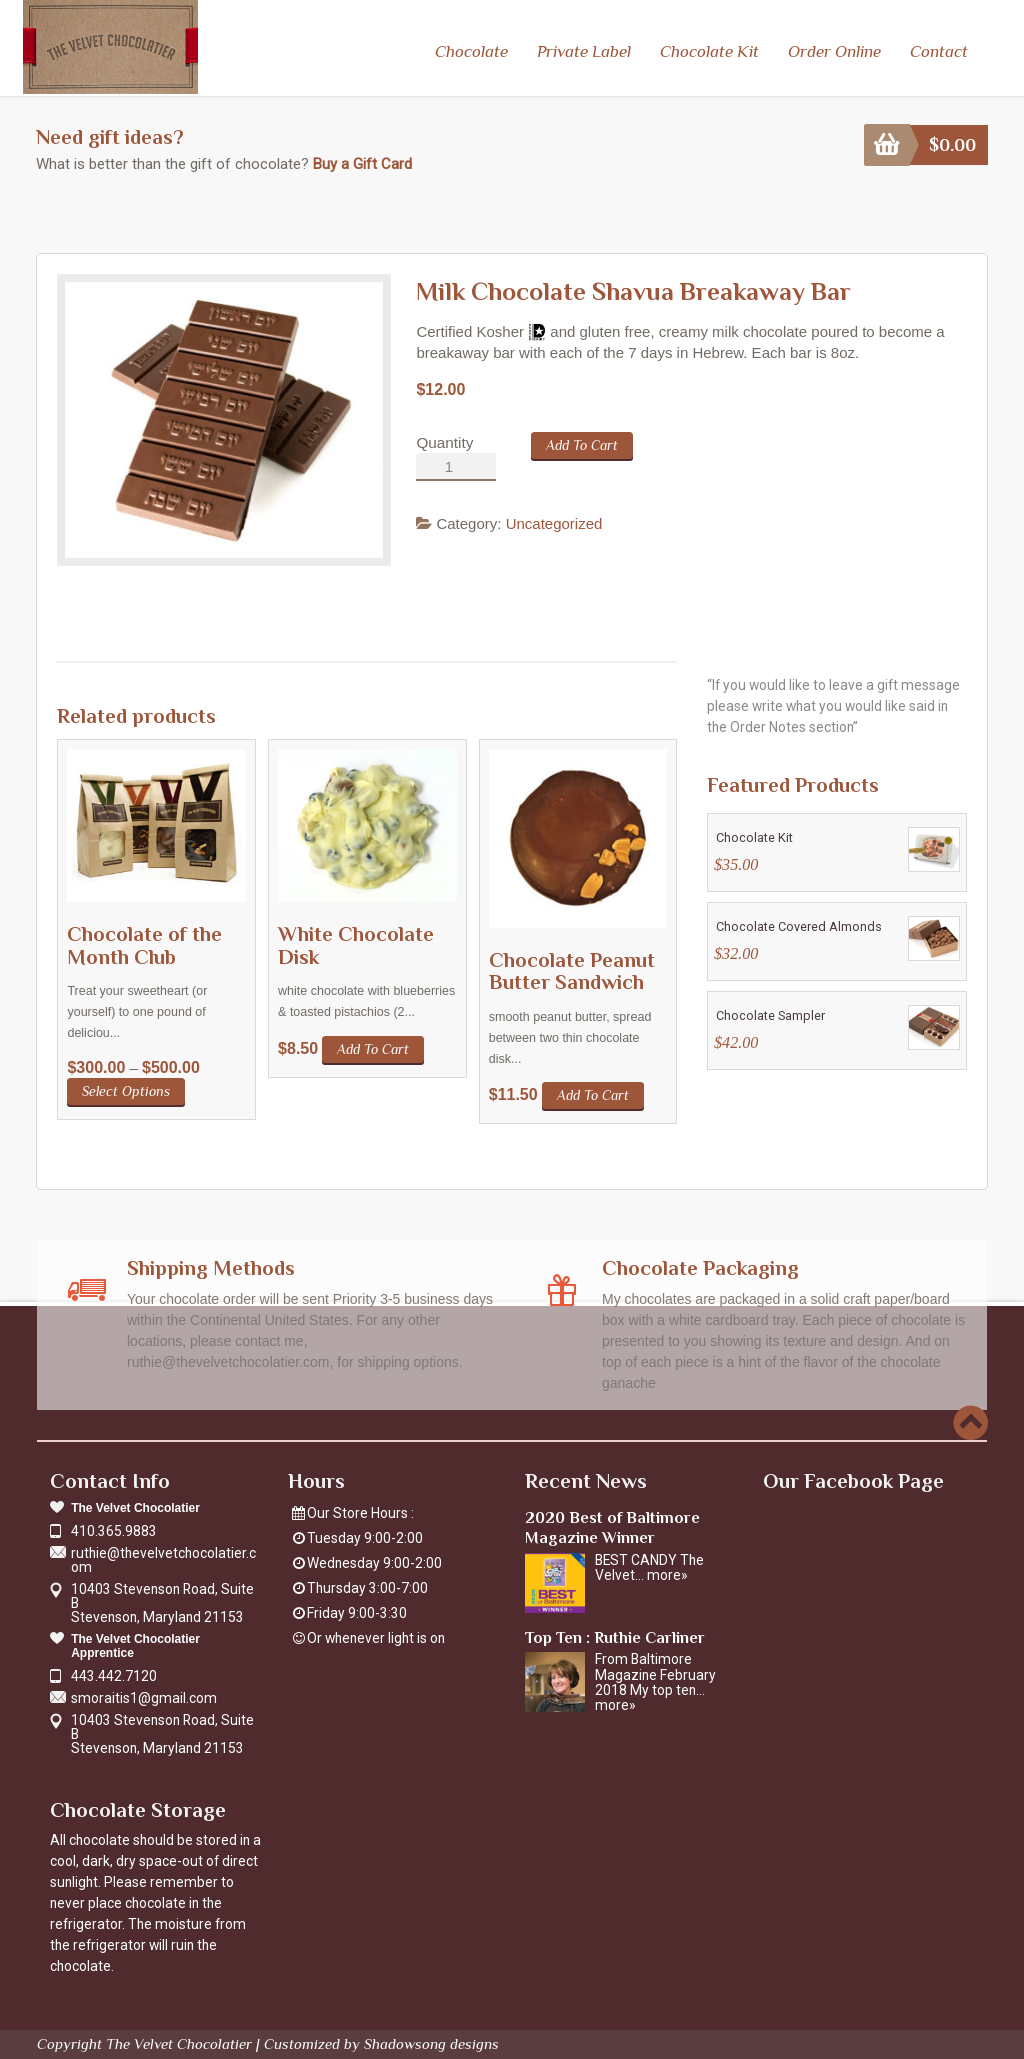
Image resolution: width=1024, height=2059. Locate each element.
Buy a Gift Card (362, 162)
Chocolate (471, 50)
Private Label (583, 50)
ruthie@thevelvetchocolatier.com (163, 1558)
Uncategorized (554, 521)
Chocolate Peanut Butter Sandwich (572, 968)
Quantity (444, 440)
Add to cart (582, 443)
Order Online (834, 50)
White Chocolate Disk (356, 943)
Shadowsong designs (431, 2041)
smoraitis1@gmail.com (144, 1696)
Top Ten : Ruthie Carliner (615, 1634)
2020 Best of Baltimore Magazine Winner (612, 1525)
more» (667, 1573)
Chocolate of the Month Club (144, 943)
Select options (126, 1089)
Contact (938, 50)
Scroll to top (970, 1420)
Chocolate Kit (709, 50)
